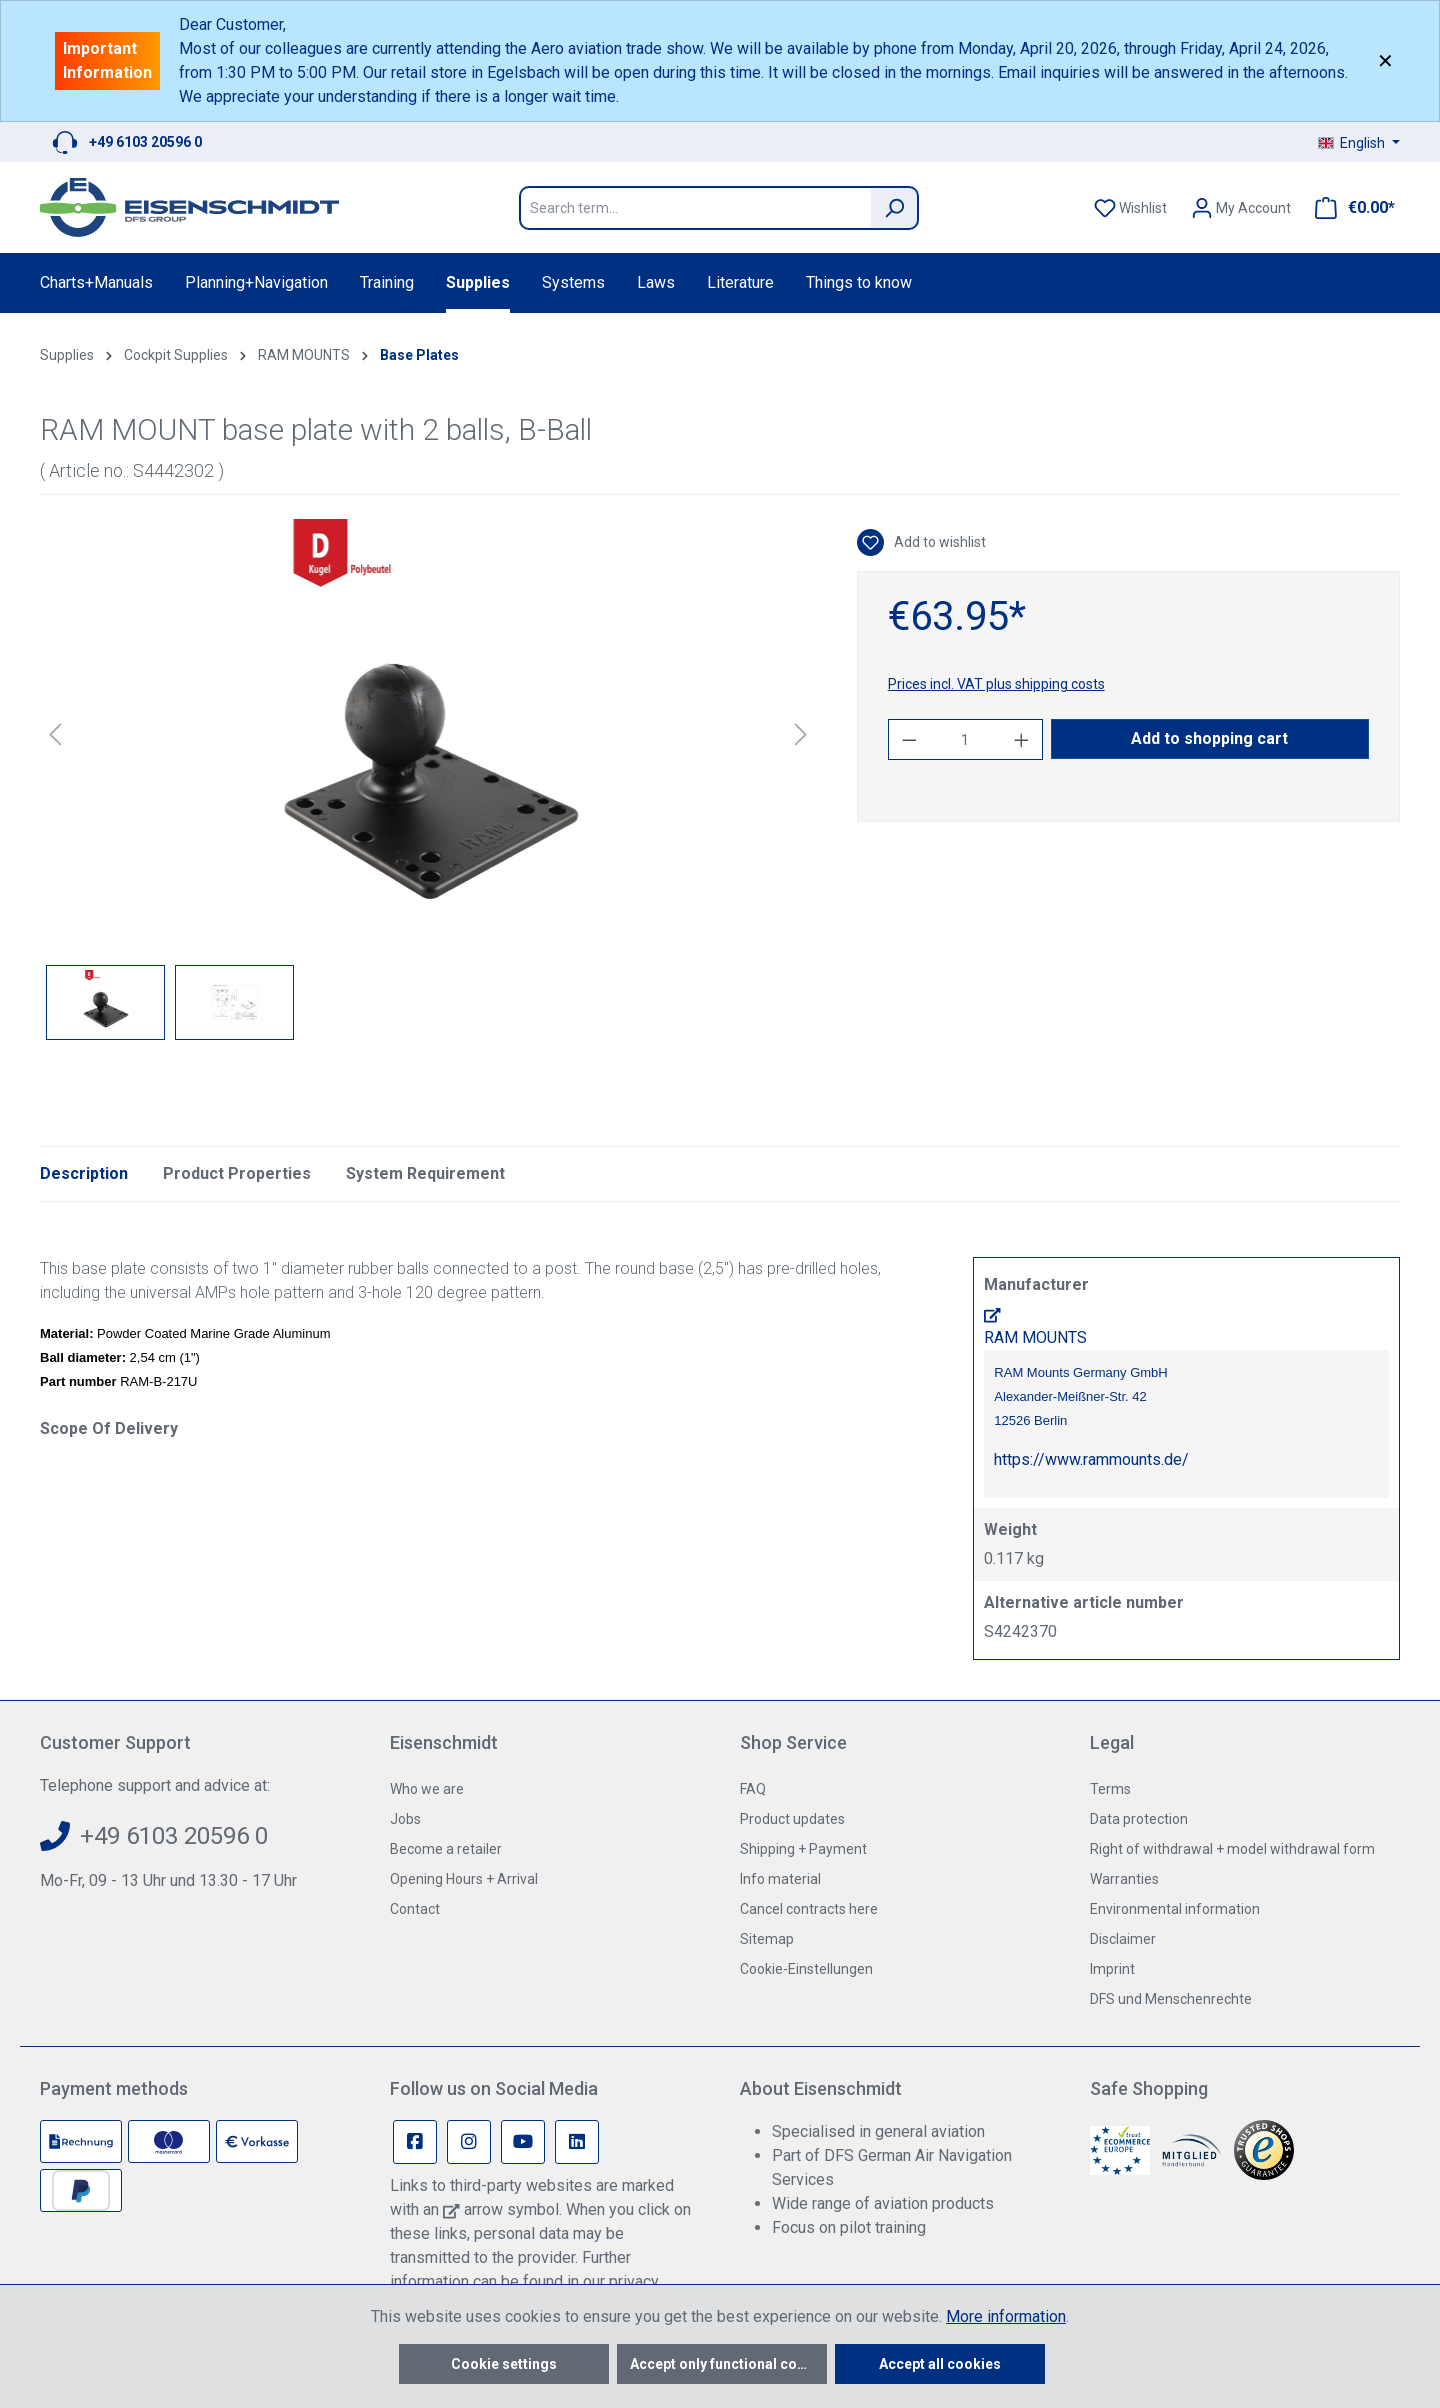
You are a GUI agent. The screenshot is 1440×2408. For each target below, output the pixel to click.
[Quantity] (965, 739)
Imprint (1112, 1969)
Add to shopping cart (1209, 738)
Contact (415, 1909)
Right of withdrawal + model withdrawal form (1232, 1849)
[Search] (895, 208)
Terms (1110, 1789)
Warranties (1124, 1879)
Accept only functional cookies (728, 2364)
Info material (780, 1879)
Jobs (405, 1819)
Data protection (1139, 1819)
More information (1006, 2316)
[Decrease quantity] (909, 739)
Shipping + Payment (803, 1849)
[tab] (84, 1174)
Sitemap (767, 1939)
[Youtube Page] (523, 2142)
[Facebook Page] (415, 2142)
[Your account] (1241, 208)
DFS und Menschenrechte (1171, 1999)
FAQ (753, 1789)
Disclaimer (1123, 1939)
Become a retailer (446, 1849)
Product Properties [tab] (237, 1173)
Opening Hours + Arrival (464, 1879)
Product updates (792, 1819)
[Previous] (55, 734)
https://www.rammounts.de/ (1091, 1459)
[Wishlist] (1130, 208)
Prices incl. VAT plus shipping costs (996, 684)
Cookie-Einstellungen (806, 1969)
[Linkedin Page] (577, 2142)
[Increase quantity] (1022, 739)
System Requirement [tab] (425, 1173)
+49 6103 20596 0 (145, 142)
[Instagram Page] (469, 2142)
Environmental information (1175, 1909)
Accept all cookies (940, 2364)
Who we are (427, 1789)
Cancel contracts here (809, 1909)
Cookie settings (504, 2364)
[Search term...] (695, 208)
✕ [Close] (1385, 61)
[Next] (801, 734)
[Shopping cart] (1349, 208)
